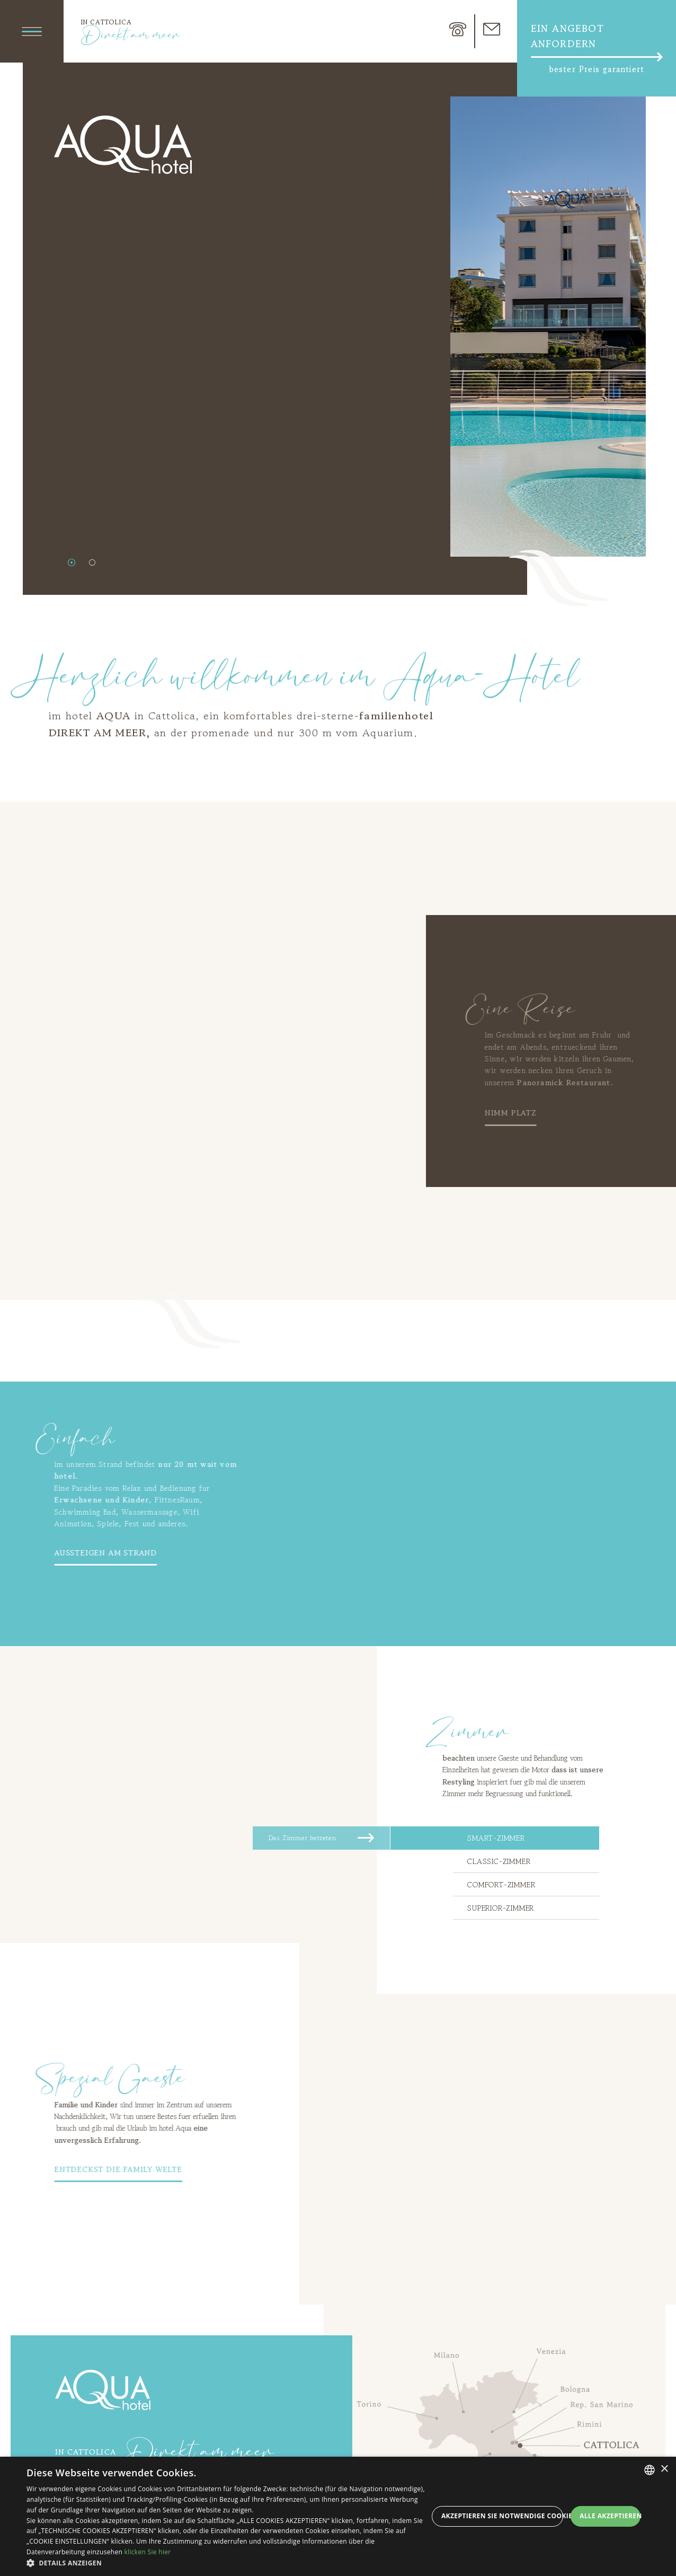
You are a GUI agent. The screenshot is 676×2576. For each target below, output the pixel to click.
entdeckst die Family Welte (77, 2169)
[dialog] (338, 2516)
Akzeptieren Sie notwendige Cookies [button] (502, 2515)
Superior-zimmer (500, 1908)
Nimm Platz (551, 1112)
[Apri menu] (32, 31)
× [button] (664, 2469)
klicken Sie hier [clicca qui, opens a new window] (147, 2551)
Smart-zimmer (496, 1838)
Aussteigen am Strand (64, 1553)
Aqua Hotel (103, 2390)
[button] (227, 2562)
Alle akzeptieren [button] (610, 2515)
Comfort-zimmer (501, 1884)
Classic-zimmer (498, 1861)
